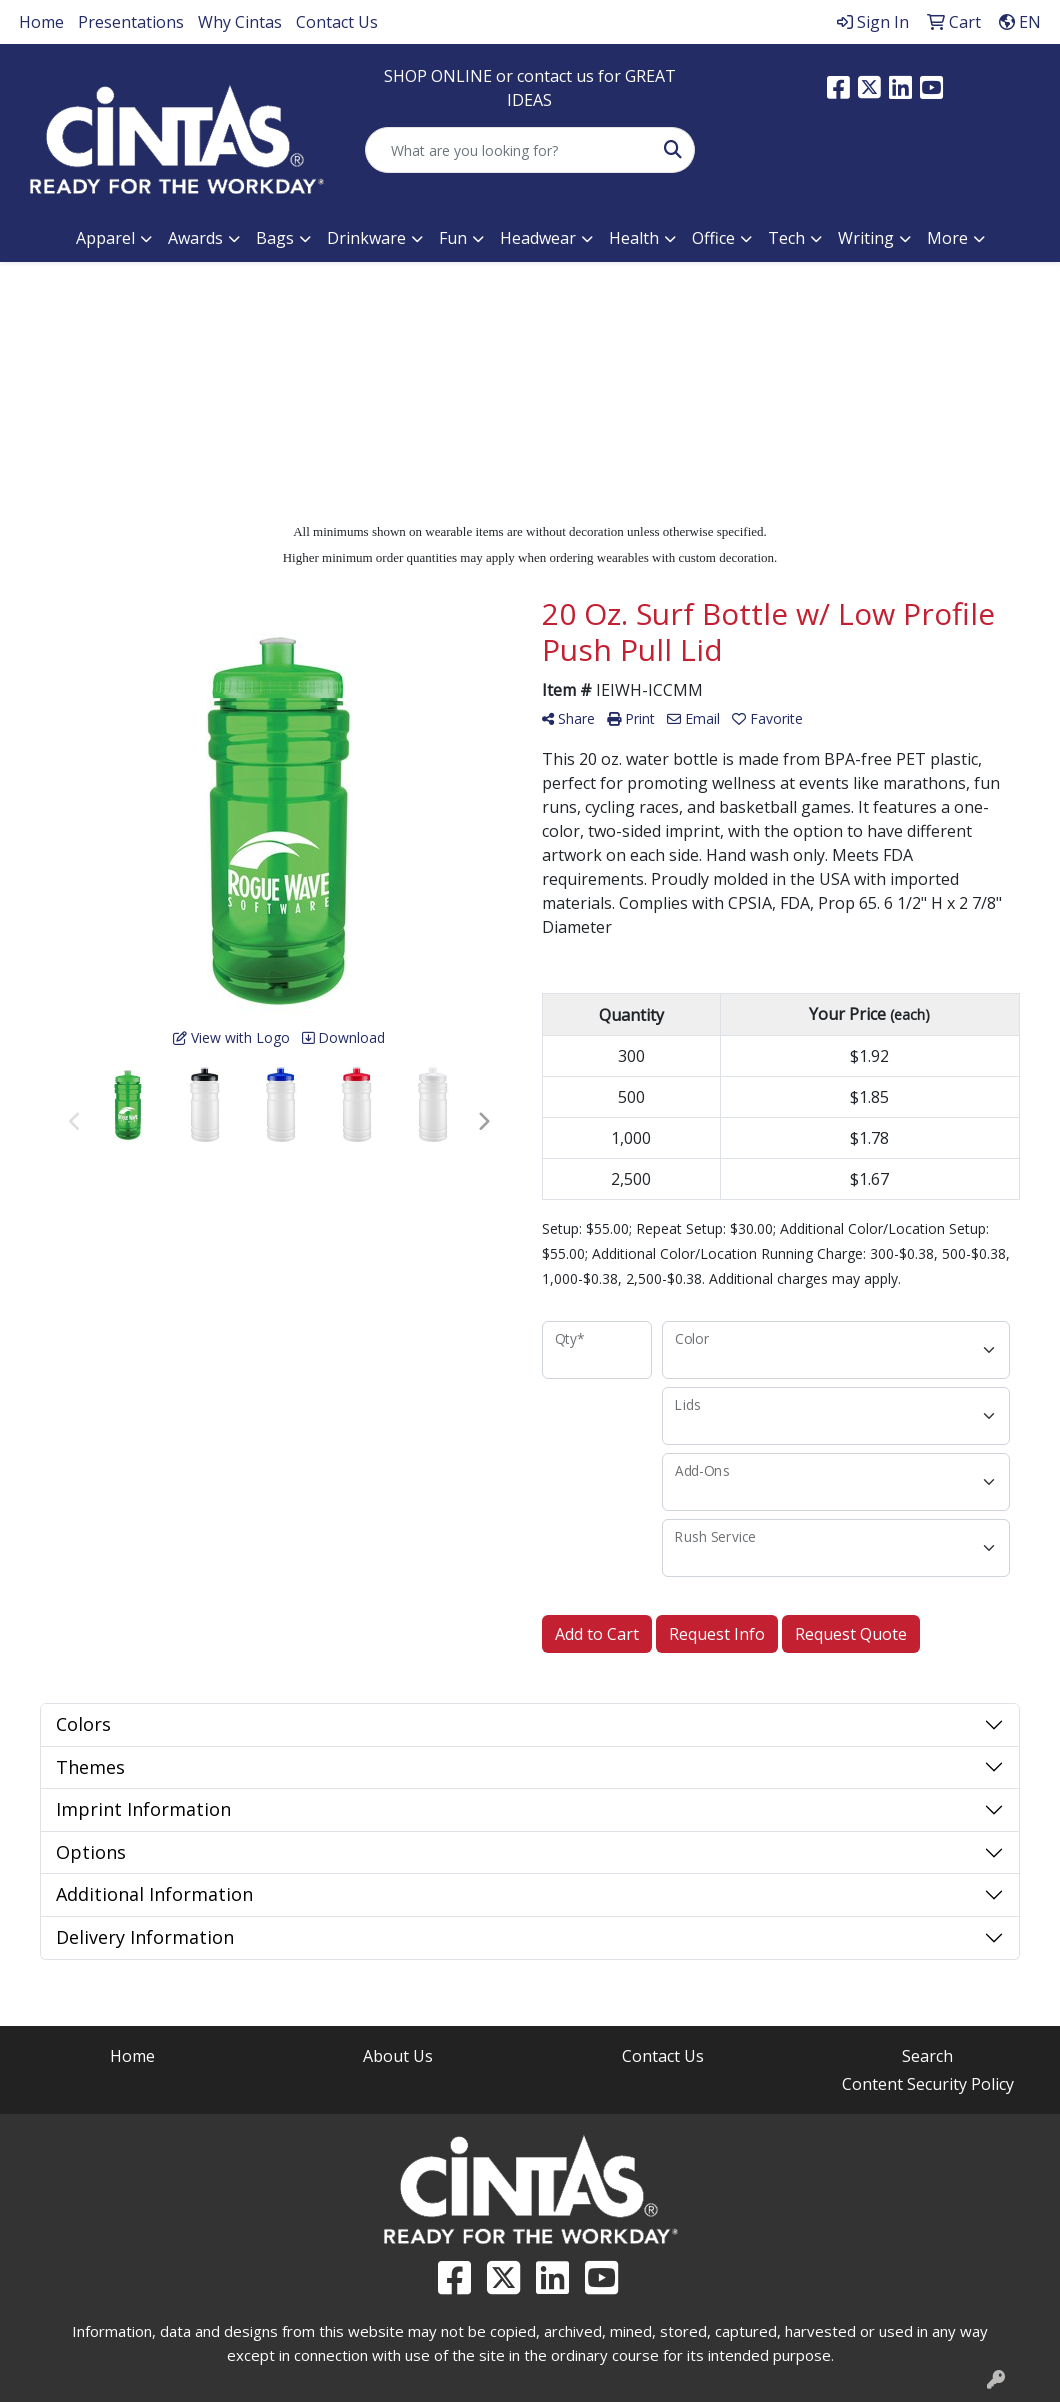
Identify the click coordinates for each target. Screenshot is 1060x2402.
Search (927, 2056)
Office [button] (713, 238)
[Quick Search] (508, 150)
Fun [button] (453, 238)
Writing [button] (866, 238)
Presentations (131, 22)
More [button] (947, 238)
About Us (398, 2056)
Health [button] (634, 238)
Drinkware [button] (366, 238)
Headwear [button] (538, 238)
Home (41, 22)
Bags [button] (275, 238)
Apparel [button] (105, 238)
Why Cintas (240, 22)
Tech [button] (786, 238)
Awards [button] (195, 238)
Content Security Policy (928, 2084)
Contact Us (337, 22)
